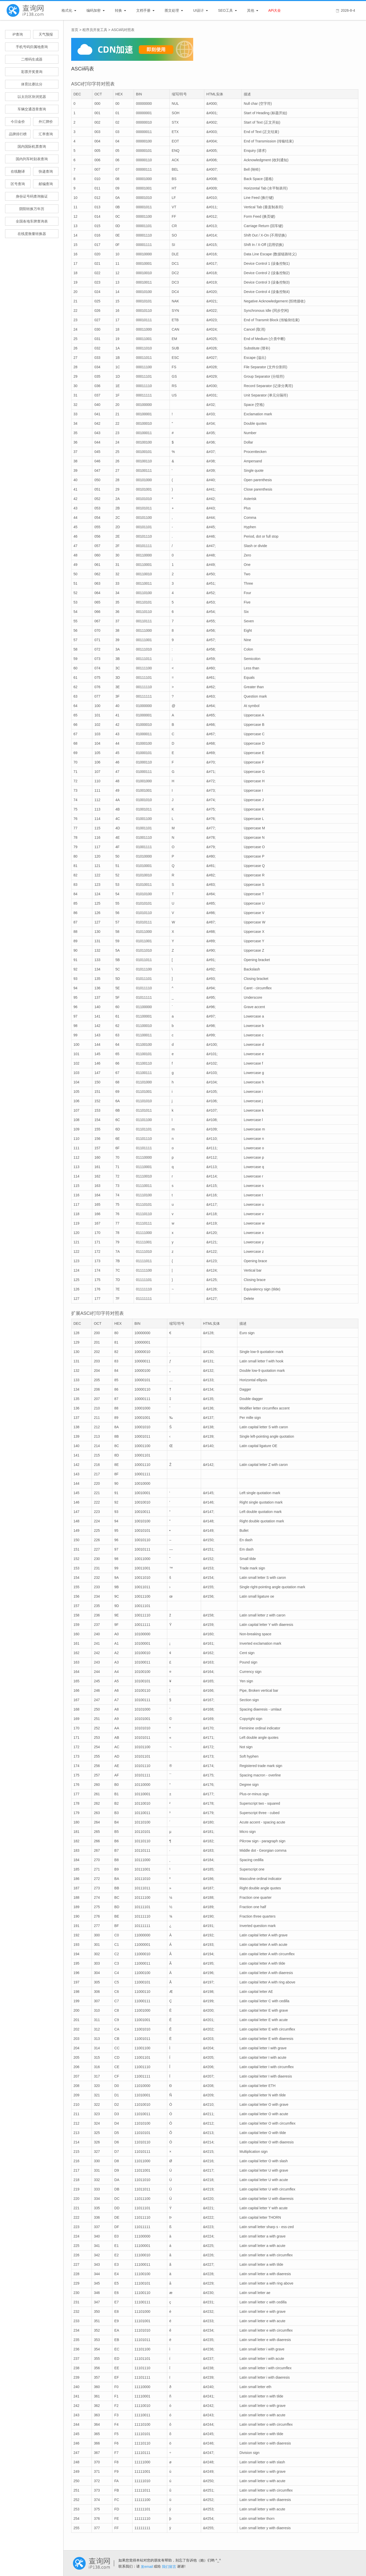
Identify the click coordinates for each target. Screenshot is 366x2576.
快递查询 (46, 171)
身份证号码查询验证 (32, 196)
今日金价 (18, 122)
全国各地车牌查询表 (32, 221)
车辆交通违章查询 (32, 109)
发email (147, 2567)
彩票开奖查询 (31, 72)
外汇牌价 (46, 122)
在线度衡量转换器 (32, 234)
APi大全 (274, 10)
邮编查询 (46, 184)
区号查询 (18, 184)
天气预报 (46, 34)
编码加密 (93, 10)
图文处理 (172, 10)
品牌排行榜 (18, 134)
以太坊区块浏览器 (32, 97)
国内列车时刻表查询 (32, 159)
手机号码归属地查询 (32, 47)
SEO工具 (225, 10)
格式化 (67, 10)
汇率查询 (46, 134)
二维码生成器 (31, 59)
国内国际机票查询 (32, 146)
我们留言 (169, 2567)
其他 (250, 10)
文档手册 (143, 10)
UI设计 (198, 10)
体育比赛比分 (31, 84)
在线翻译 (18, 171)
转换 (118, 10)
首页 (74, 30)
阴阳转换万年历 (31, 209)
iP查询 (17, 34)
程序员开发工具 (94, 30)
